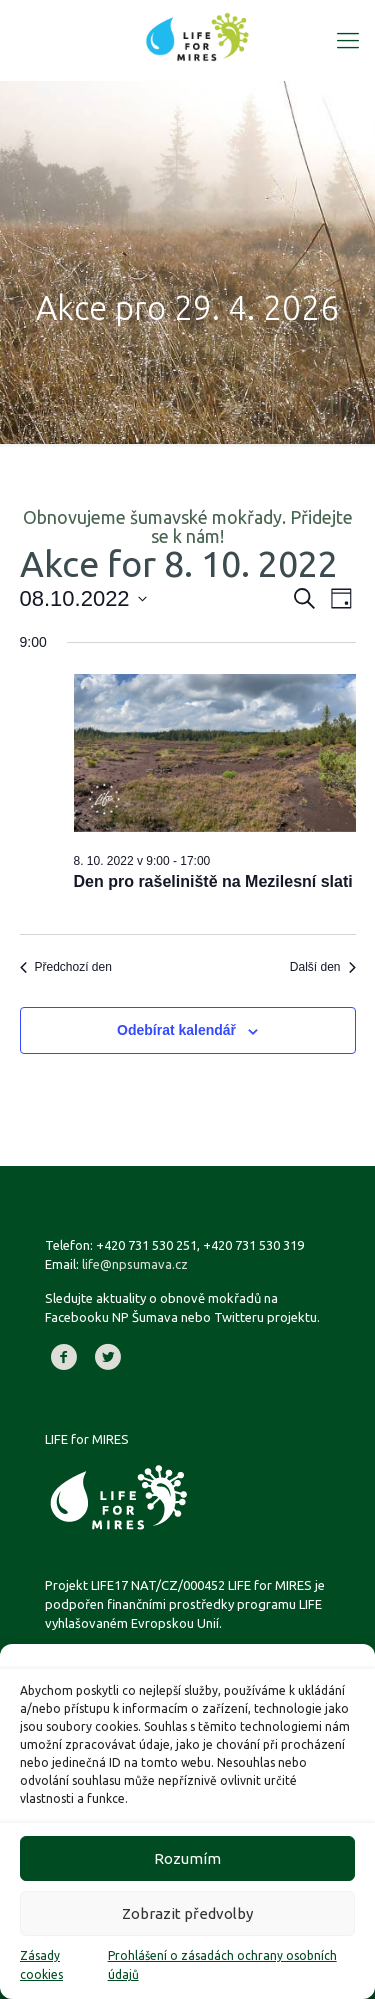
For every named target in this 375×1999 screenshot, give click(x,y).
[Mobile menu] (348, 40)
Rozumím (187, 1858)
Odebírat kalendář (176, 1030)
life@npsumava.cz (135, 1264)
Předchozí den (66, 967)
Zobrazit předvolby (187, 1913)
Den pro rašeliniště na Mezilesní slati (213, 881)
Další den (323, 967)
